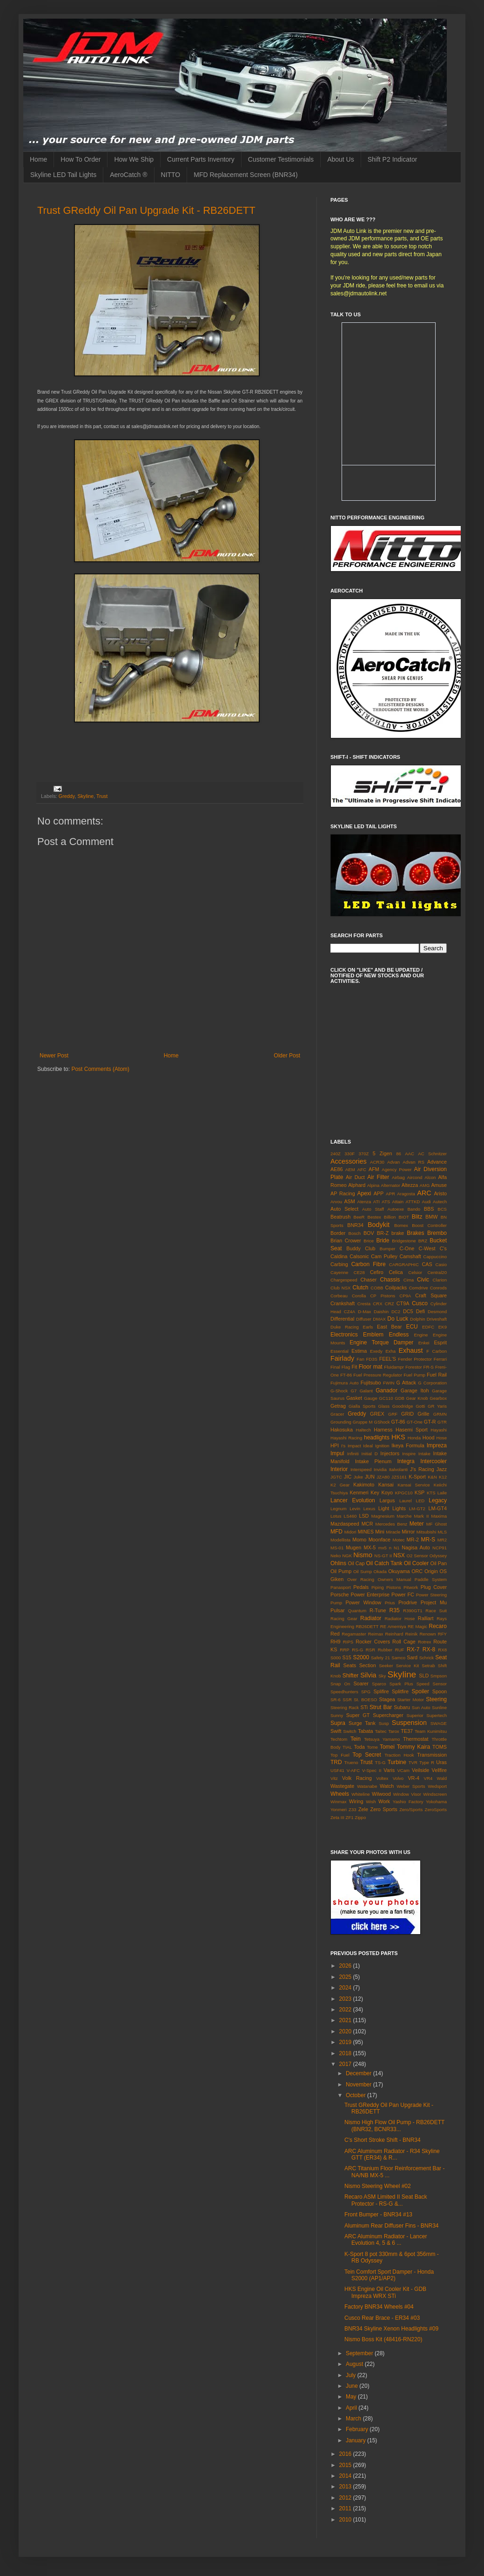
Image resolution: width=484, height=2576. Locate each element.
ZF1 (350, 1817)
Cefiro (376, 1272)
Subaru (402, 1707)
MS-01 (336, 1547)
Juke (358, 1476)
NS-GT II (383, 1555)
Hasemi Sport (412, 1429)
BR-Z (383, 1233)
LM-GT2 (417, 1508)
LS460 (350, 1516)
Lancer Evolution (352, 1500)
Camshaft (410, 1256)
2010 (346, 2519)
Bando (413, 1209)
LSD (364, 1516)
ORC (417, 1571)
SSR (347, 1699)
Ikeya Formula (407, 1445)
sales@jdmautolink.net (358, 293)
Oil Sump (362, 1571)
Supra (337, 1723)
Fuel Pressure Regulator (377, 1374)
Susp (384, 1723)
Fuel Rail (437, 1374)
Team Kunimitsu (431, 1731)
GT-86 (398, 1421)
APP (379, 1193)
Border (337, 1233)
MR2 (442, 1539)
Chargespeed (343, 1279)
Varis (389, 1770)
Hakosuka (341, 1429)
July (351, 2375)
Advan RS (413, 1162)
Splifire (381, 1691)
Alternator (390, 1185)
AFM (374, 1169)
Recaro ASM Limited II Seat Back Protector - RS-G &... (385, 2200)
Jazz (442, 1469)
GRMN (440, 1414)
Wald (442, 1778)
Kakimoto (363, 1484)
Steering (436, 1699)
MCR (367, 1524)
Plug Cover (434, 1587)
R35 (395, 1610)
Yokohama (436, 1801)
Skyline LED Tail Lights (63, 174)
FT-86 (346, 1374)
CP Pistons (382, 1295)
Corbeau (339, 1295)
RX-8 (429, 1649)
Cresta (363, 1303)
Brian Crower (345, 1240)
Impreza (437, 1445)
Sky (382, 1675)
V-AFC (353, 1770)
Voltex (382, 1778)
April (352, 2408)
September (360, 2353)
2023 (346, 1999)
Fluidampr (394, 1367)
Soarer (360, 1683)
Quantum (357, 1610)
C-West (427, 1248)
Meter (417, 1523)
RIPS (348, 1641)
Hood (429, 1437)
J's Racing (422, 1469)
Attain (398, 1201)
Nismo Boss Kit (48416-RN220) (383, 2339)
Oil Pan (438, 1563)
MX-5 (370, 1547)
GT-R (430, 1421)
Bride (382, 1240)
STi (364, 1707)
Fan (360, 1359)
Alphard (356, 1185)
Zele (363, 1809)
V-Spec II (371, 1770)
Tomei (387, 1747)
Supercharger (388, 1715)
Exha (390, 1351)
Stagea (387, 1699)
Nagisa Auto (416, 1547)
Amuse (439, 1185)
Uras (441, 1762)
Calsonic (359, 1256)
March (354, 2418)
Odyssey (438, 1555)
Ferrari (440, 1359)
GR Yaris (437, 1406)
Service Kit (407, 1665)
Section (367, 1665)
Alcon (430, 1177)
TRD (336, 1762)
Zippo (360, 1817)
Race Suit (436, 1610)
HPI (334, 1445)
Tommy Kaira (413, 1747)
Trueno (351, 1762)
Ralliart (426, 1618)
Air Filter (378, 1177)
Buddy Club (360, 1248)
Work (384, 1801)
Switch (349, 1731)
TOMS (439, 1747)
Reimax (375, 1633)
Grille (423, 1414)
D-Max (364, 1311)
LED (420, 1500)
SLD (424, 1675)
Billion (390, 1217)
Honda (414, 1437)
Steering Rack (344, 1707)
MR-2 (413, 1539)
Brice (368, 1240)
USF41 (337, 1770)
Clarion (440, 1279)
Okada (380, 1571)
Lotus (335, 1516)
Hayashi (438, 1429)
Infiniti (353, 1453)
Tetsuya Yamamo (382, 1739)
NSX (399, 1555)
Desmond (437, 1311)
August (355, 2364)
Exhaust (411, 1350)
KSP (420, 1492)
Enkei (424, 1342)
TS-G (380, 1762)
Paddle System (431, 1579)
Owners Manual (394, 1579)
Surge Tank (362, 1723)
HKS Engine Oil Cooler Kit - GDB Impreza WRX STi (385, 2292)
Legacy (438, 1500)
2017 (346, 2064)
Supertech (436, 1715)
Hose (442, 1437)
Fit (354, 1367)
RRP (344, 1649)
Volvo (398, 1778)
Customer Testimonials (281, 159)
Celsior (415, 1272)
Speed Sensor (432, 1683)
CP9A (405, 1295)
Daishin (381, 1311)
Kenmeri (359, 1492)
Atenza (364, 1201)
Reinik (411, 1633)
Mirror (408, 1531)
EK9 (442, 1326)
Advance (437, 1162)
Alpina (373, 1185)
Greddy (67, 796)
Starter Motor (410, 1699)
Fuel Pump (414, 1374)
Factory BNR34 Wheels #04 (379, 2306)
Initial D (370, 1453)
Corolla (359, 1295)
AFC (361, 1169)
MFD (336, 1531)
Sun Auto (421, 1707)
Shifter (351, 1675)
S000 (335, 1657)
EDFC (428, 1326)
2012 (346, 2497)
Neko (335, 1555)
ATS (386, 1201)
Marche (404, 1516)
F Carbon (436, 1351)
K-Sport (417, 1476)
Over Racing (360, 1579)
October (356, 2095)
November (359, 2084)
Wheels (339, 1794)
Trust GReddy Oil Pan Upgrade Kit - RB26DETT (146, 210)
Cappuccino (435, 1256)
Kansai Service (413, 1484)
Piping (377, 1587)
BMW (431, 1217)
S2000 (361, 1657)
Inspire (409, 1453)
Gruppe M (363, 1421)
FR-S (429, 1367)
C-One (406, 1248)
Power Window (363, 1602)
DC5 (408, 1311)
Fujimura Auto (344, 1382)
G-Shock (339, 1390)
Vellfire (439, 1770)
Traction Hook (399, 1755)
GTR (442, 1421)
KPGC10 (404, 1492)
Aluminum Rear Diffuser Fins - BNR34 (391, 2225)
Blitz (417, 1216)
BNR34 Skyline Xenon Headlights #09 (391, 2328)
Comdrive (418, 1287)
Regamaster (354, 1633)
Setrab (428, 1665)
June (352, 2386)
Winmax (338, 1801)
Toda (359, 1747)
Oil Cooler (416, 1563)
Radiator (370, 1618)
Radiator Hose (399, 1618)
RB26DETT (367, 1626)
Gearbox (438, 1398)
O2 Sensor (417, 1555)
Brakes (415, 1233)
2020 (346, 2031)
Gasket (354, 1398)
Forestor (413, 1367)
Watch (387, 1786)
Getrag (338, 1406)
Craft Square (431, 1295)
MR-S (428, 1539)
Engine (421, 1334)
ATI (376, 1201)
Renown (427, 1633)
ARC (424, 1193)
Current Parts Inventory (201, 159)
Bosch (355, 1233)
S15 (347, 1657)
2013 (346, 2486)
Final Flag (340, 1367)
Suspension (409, 1722)
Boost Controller (429, 1225)
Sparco (379, 1683)
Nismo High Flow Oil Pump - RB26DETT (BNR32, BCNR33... (394, 2125)
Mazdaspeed (344, 1524)
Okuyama (399, 1571)
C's (443, 1248)
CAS (427, 1264)
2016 (346, 2454)
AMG (425, 1185)
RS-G (357, 1649)
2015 (346, 2465)
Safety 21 (380, 1657)
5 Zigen (382, 1153)
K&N (432, 1476)
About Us (340, 159)
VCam (403, 1770)
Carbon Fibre (368, 1264)
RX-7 (413, 1649)
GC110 (386, 1398)
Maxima (439, 1516)
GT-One (415, 1421)
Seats (349, 1665)
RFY (442, 1633)
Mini (379, 1531)
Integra (405, 1461)
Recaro (438, 1626)
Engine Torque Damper (381, 1342)
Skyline (85, 796)
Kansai (386, 1484)
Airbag (398, 1177)
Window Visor (407, 1794)
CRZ (389, 1303)
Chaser (369, 1279)
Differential (342, 1319)
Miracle (393, 1531)
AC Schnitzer (432, 1153)
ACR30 (377, 1162)
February (358, 2429)
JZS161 (399, 1476)
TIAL (347, 1747)
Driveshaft (437, 1319)
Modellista (340, 1539)
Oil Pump (340, 1571)
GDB (399, 1398)
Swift (335, 1731)
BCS (442, 1209)
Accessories (348, 1161)
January (356, 2440)
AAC (409, 1153)
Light (383, 1508)
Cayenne (339, 1272)
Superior (414, 1715)
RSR (370, 1649)
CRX (377, 1303)
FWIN (389, 1382)
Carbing (339, 1264)
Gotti (420, 1406)
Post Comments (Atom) (100, 1069)
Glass (384, 1406)
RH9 (335, 1641)
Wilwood (381, 1794)
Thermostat (416, 1739)
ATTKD (412, 1201)
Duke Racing (344, 1326)
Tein (355, 1739)
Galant (366, 1390)
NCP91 (439, 1547)
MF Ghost (436, 1524)
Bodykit (379, 1224)
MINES (366, 1531)
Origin (431, 1571)
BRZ (422, 1240)
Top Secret (366, 1754)
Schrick (426, 1657)
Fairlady (342, 1358)
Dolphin (417, 1319)
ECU (411, 1326)
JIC (347, 1476)
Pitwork (410, 1587)
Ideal (368, 1445)
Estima (359, 1351)
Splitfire (400, 1691)
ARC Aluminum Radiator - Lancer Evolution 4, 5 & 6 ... (385, 2239)
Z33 (352, 1809)
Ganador (386, 1390)
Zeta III (337, 1817)
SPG (365, 1691)
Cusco (420, 1303)
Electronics (344, 1334)
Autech (440, 1201)
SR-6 (335, 1699)
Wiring (356, 1801)
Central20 (437, 1272)
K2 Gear (340, 1484)
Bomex (401, 1225)
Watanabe (367, 1786)
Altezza (410, 1185)
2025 (346, 1977)
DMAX (379, 1319)
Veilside (420, 1770)
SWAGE (438, 1723)
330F (349, 1153)
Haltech (363, 1429)
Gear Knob (417, 1398)
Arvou (336, 1201)
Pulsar (337, 1610)
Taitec (380, 1731)
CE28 (359, 1272)
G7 (354, 1390)
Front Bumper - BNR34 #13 (378, 2214)
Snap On (340, 1683)
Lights (399, 1508)
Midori (350, 1531)
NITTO (171, 174)
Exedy (376, 1351)
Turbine (397, 1762)
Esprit (440, 1342)
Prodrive (407, 1602)
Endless (399, 1334)
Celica (396, 1272)
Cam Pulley (384, 1256)
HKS (398, 1437)
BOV (368, 1233)
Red (335, 1633)
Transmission (432, 1755)
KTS (431, 1492)
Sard (412, 1657)
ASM (349, 1201)
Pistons (393, 1587)
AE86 (336, 1169)
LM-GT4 (437, 1508)
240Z (335, 1153)
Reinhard (394, 1633)
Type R (426, 1762)
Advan (393, 1162)
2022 (346, 2009)
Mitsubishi (427, 1531)
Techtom (338, 1739)
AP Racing (342, 1193)
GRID (407, 1414)
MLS (442, 1531)
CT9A (403, 1303)
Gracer (337, 1414)
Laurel (405, 1500)
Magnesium (383, 1516)
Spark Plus (401, 1683)
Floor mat (371, 1366)
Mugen (353, 1547)
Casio (441, 1264)
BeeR (359, 1217)
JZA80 (383, 1476)
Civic (423, 1279)
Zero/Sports (411, 1809)
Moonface (379, 1539)
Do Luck (397, 1318)
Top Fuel (340, 1755)
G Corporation (432, 1382)
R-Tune (378, 1610)
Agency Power (396, 1169)
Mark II (421, 1516)
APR (390, 1193)
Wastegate (342, 1786)
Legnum (338, 1508)
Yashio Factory (408, 1801)
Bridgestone (404, 1240)
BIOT (403, 1217)
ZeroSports (436, 1809)
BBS (429, 1209)
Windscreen (435, 1794)
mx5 (382, 1547)
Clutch (361, 1287)
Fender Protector (415, 1359)
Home (38, 159)
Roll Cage (404, 1641)
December (359, 2073)
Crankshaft (342, 1303)
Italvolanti (398, 1469)
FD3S (371, 1359)
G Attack (406, 1382)
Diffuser (363, 1319)
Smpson (438, 1675)
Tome (372, 1747)
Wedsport (437, 1786)
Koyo (387, 1492)
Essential (339, 1351)
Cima (408, 1279)
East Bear (389, 1326)
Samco (398, 1657)
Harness (383, 1429)
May (352, 2396)
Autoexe (396, 1209)
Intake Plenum (373, 1461)
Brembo (437, 1233)
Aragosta (406, 1193)
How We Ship (134, 159)
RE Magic (417, 1626)
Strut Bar (381, 1707)
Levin (355, 1508)
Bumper (388, 1248)
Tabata (365, 1731)
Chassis (390, 1279)
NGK (347, 1555)
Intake (424, 1453)
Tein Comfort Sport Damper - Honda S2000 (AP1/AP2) (389, 2275)
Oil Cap (356, 1563)
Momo (359, 1539)
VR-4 (413, 1778)
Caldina (339, 1256)
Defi (420, 1311)
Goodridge (402, 1406)
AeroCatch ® (128, 174)
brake (397, 1233)
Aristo (440, 1193)
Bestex (374, 1217)
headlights (377, 1437)
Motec (398, 1539)
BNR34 (355, 1225)
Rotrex (424, 1641)
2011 (346, 2508)
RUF (399, 1649)
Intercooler (433, 1461)
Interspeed (360, 1469)
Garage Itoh (415, 1390)
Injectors (389, 1453)
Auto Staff (373, 1209)
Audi (426, 1201)
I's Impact (351, 1445)
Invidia (380, 1469)
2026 (346, 1966)
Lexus (369, 1508)
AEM (350, 1169)
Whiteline (360, 1794)
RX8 (442, 1649)
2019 (346, 2042)
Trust (102, 796)
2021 (346, 2020)
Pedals (361, 1587)
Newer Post (54, 1055)
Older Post (287, 1055)
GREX (377, 1414)
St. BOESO (365, 1699)
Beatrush (340, 1217)
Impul (337, 1453)
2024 (346, 1987)
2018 (346, 2053)
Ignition (382, 1445)
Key (374, 1492)
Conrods (438, 1287)
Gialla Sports (362, 1406)
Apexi (364, 1193)
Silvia (368, 1675)
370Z (364, 1153)
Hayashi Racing (346, 1437)
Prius (390, 1602)
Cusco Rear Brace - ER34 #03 (382, 2318)
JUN (370, 1476)
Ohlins (338, 1563)
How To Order (80, 159)
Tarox (393, 1731)
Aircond (415, 1177)
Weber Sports (411, 1786)
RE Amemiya (393, 1626)
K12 (443, 1476)
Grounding (340, 1421)
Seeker (386, 1665)
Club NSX (340, 1287)
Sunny (336, 1715)
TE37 (407, 1731)
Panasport (340, 1587)
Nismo (362, 1555)
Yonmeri (338, 1809)
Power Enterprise (370, 1594)
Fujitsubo (371, 1382)
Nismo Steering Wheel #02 (377, 2186)
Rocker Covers (373, 1641)
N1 (396, 1547)
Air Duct (355, 1177)
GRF (392, 1414)
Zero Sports (383, 1809)
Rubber (385, 1649)
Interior (339, 1469)
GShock (382, 1421)
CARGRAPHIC (404, 1264)
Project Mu (434, 1602)
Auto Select (344, 1209)
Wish (371, 1801)
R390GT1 (413, 1610)
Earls (368, 1326)
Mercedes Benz (391, 1524)
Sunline (439, 1707)
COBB (376, 1287)
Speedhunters (344, 1691)
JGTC (336, 1476)
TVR (413, 1762)
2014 (346, 2476)
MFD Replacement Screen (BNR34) (245, 174)
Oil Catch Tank (384, 1563)
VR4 (428, 1778)
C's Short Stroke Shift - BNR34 (382, 2140)
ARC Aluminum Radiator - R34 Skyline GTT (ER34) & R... (392, 2154)
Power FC (402, 1594)
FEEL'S (387, 1359)
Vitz (334, 1778)
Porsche (339, 1594)
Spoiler (420, 1691)
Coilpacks (396, 1287)
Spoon (439, 1691)
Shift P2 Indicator (392, 159)
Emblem (373, 1334)
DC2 (395, 1311)
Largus (387, 1500)
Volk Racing (357, 1778)
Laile (442, 1492)
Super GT (358, 1715)
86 (398, 1153)
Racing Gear (343, 1618)
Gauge (370, 1398)
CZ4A (350, 1311)
